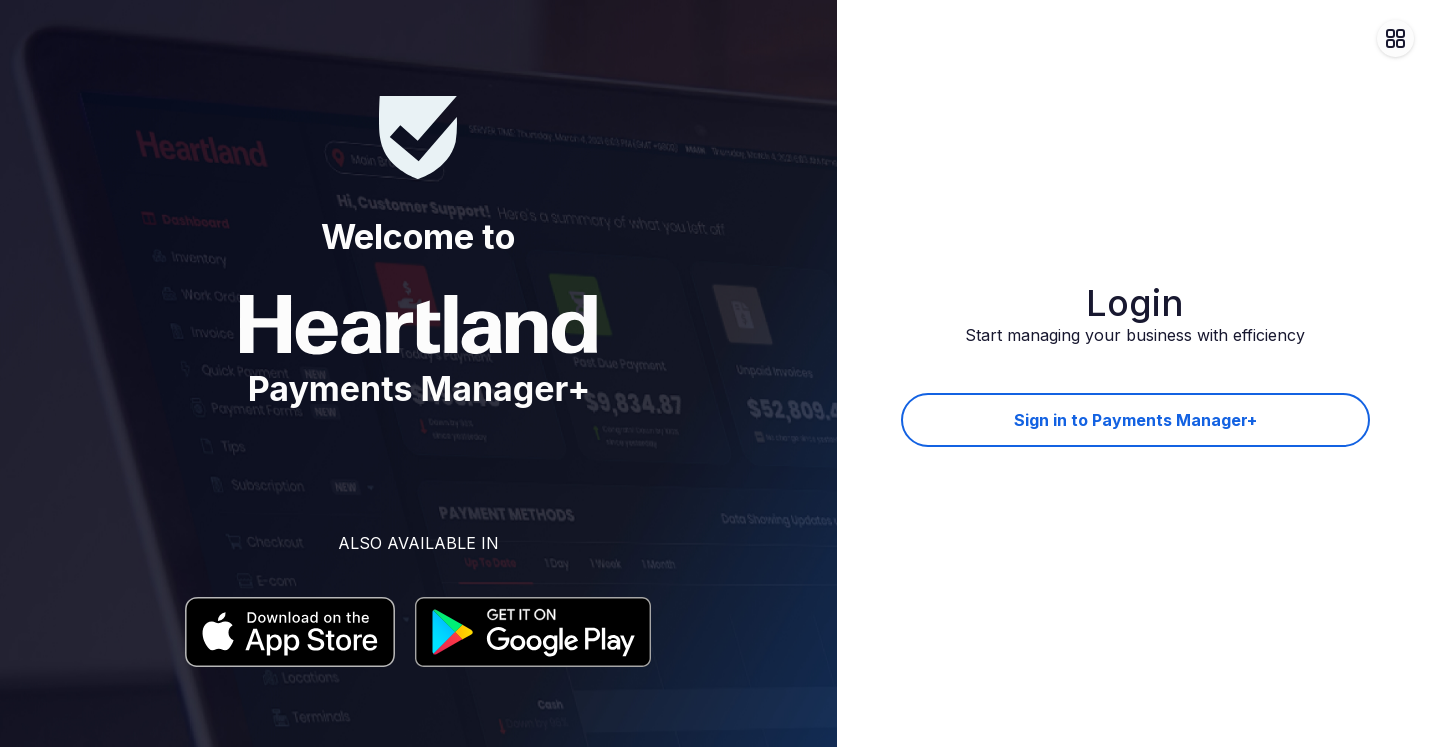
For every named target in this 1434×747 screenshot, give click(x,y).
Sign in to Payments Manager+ (1135, 420)
